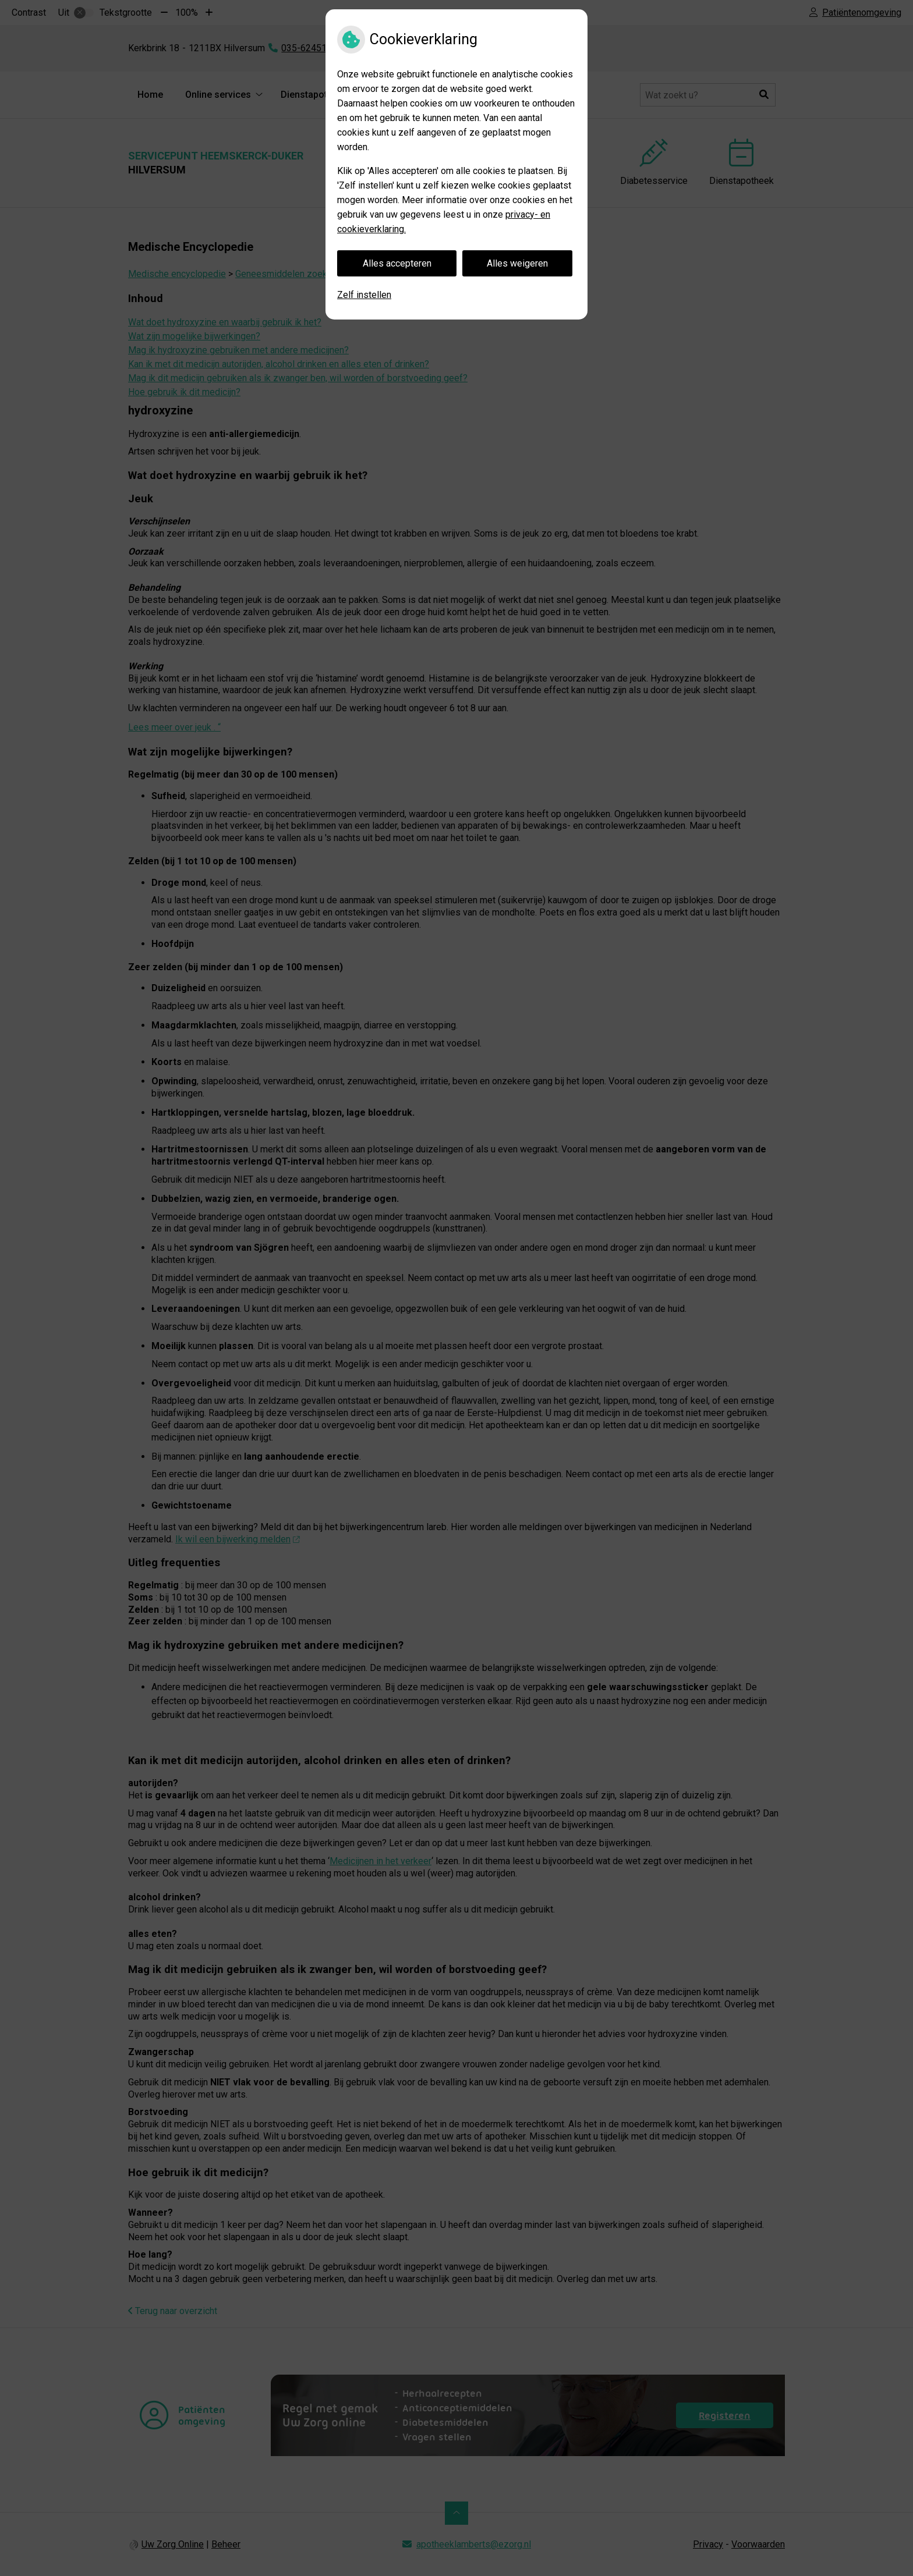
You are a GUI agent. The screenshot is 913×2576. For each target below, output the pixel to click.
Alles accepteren (397, 263)
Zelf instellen (364, 294)
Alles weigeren (517, 263)
